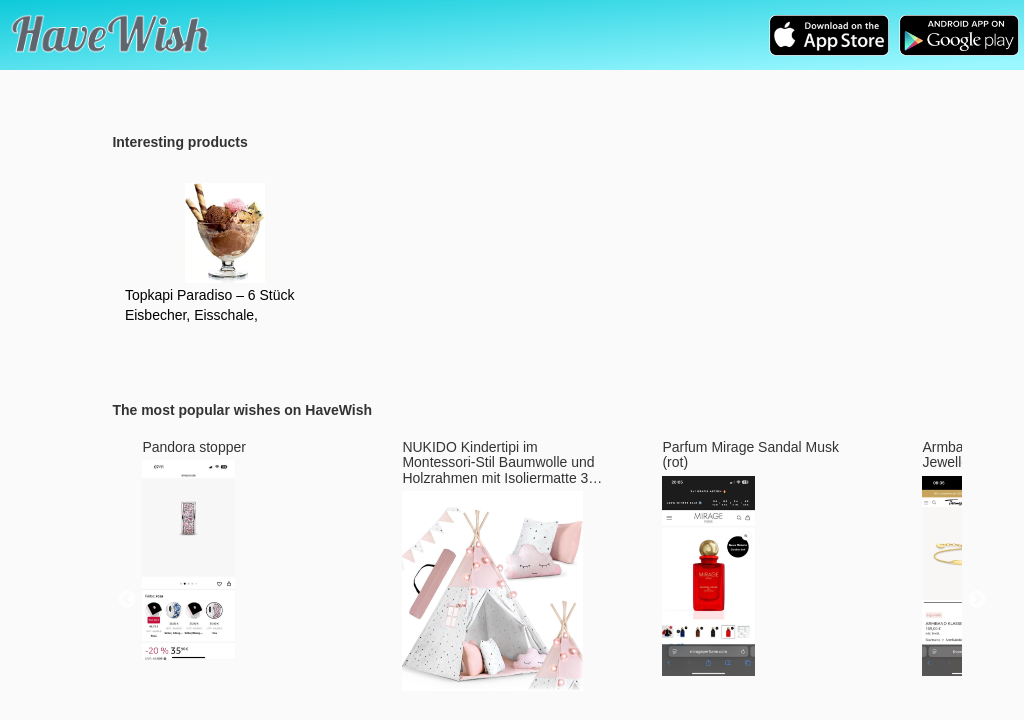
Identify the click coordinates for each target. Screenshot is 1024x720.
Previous (127, 600)
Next (977, 600)
